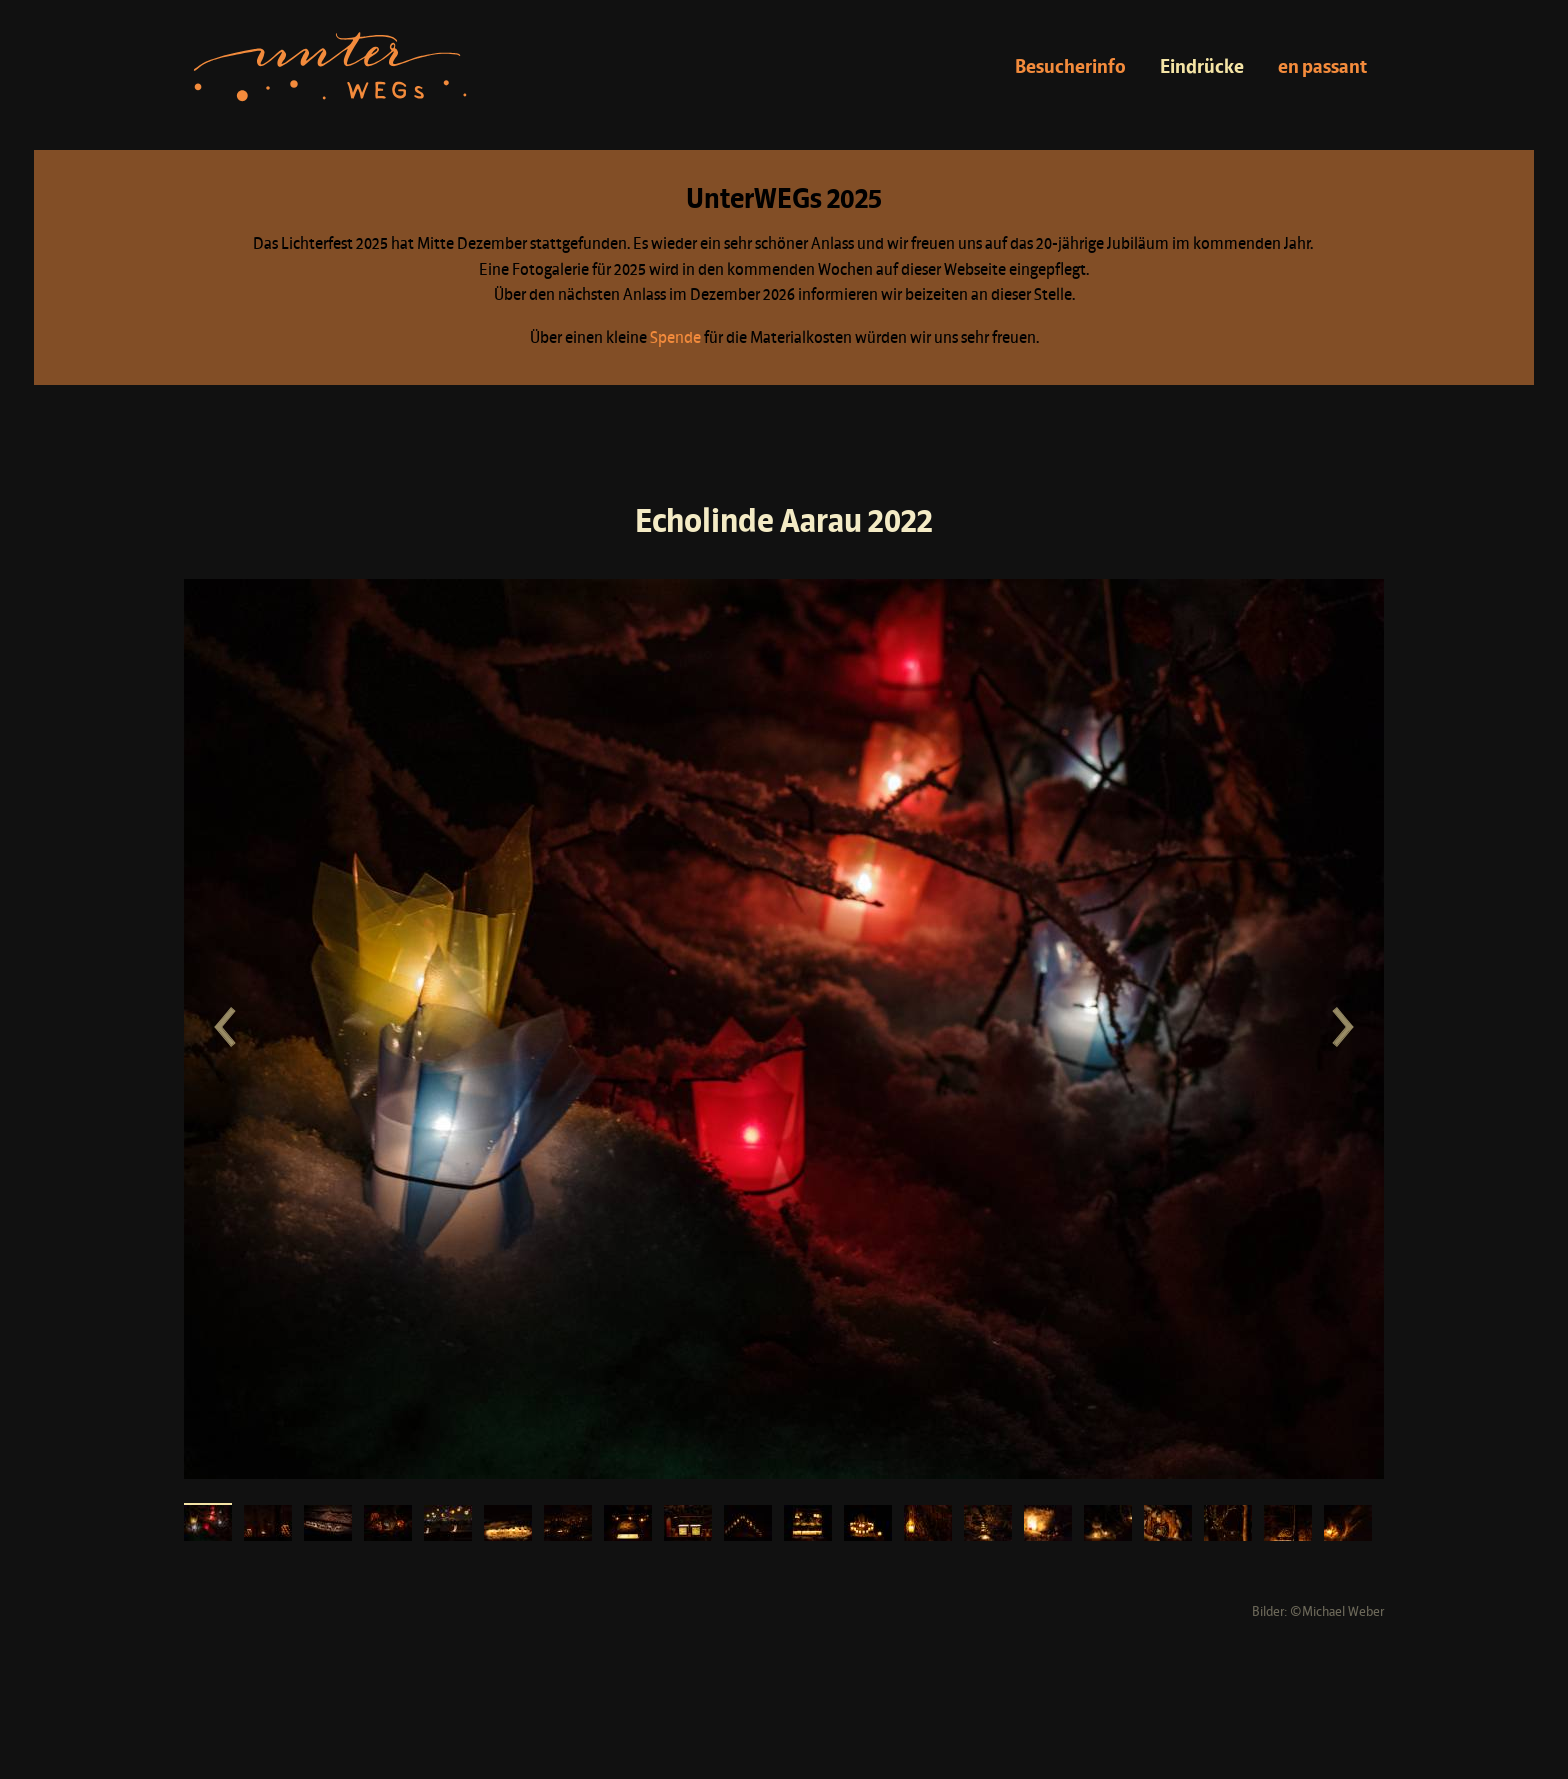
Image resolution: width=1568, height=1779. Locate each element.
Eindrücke (1202, 68)
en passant (1322, 68)
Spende (675, 338)
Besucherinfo (1070, 68)
